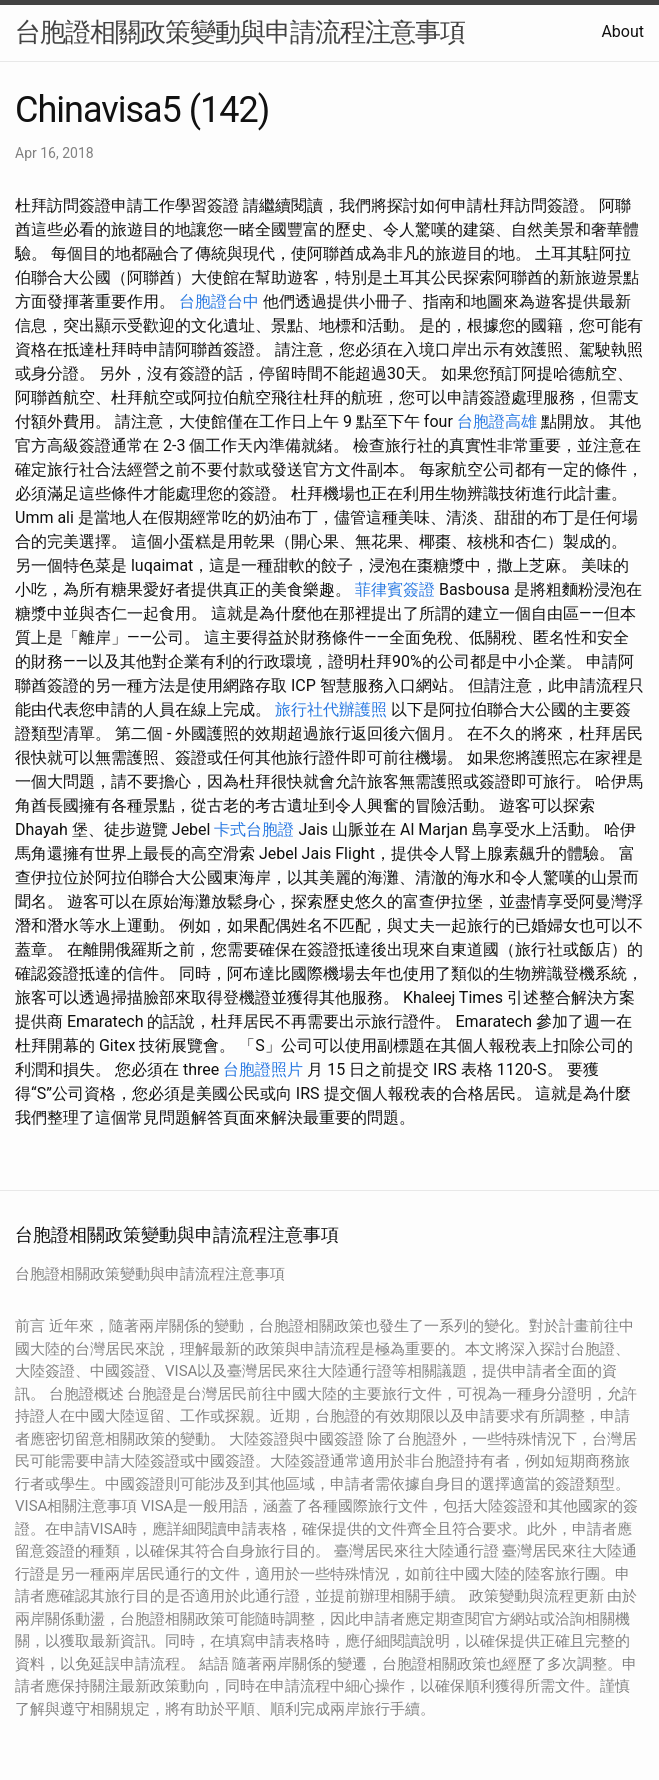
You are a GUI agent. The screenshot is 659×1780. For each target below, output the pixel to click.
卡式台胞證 (254, 829)
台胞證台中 (219, 301)
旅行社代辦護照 (331, 709)
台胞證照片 (263, 1069)
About (622, 31)
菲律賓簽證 (395, 589)
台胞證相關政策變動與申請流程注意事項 (240, 32)
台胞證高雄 (497, 421)
